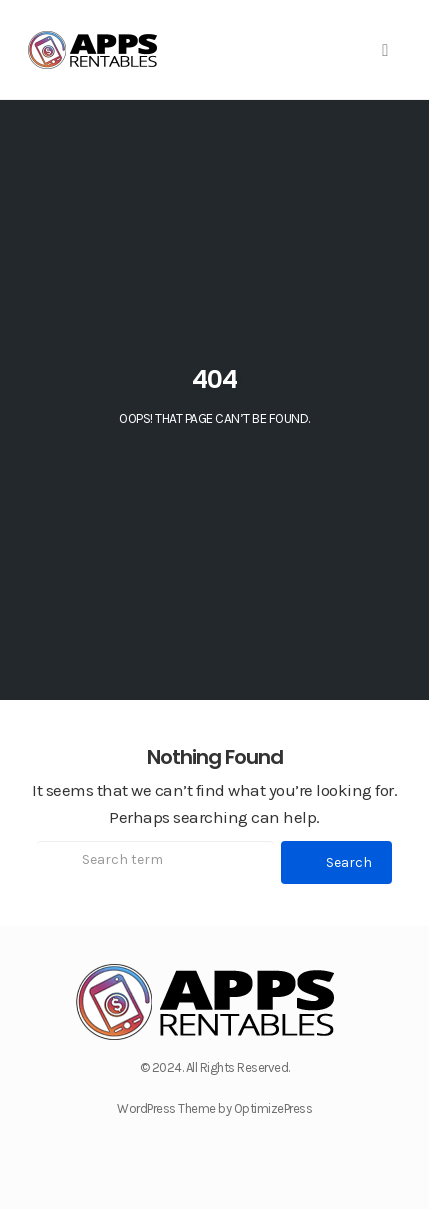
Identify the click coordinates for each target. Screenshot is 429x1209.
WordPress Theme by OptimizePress (214, 1108)
